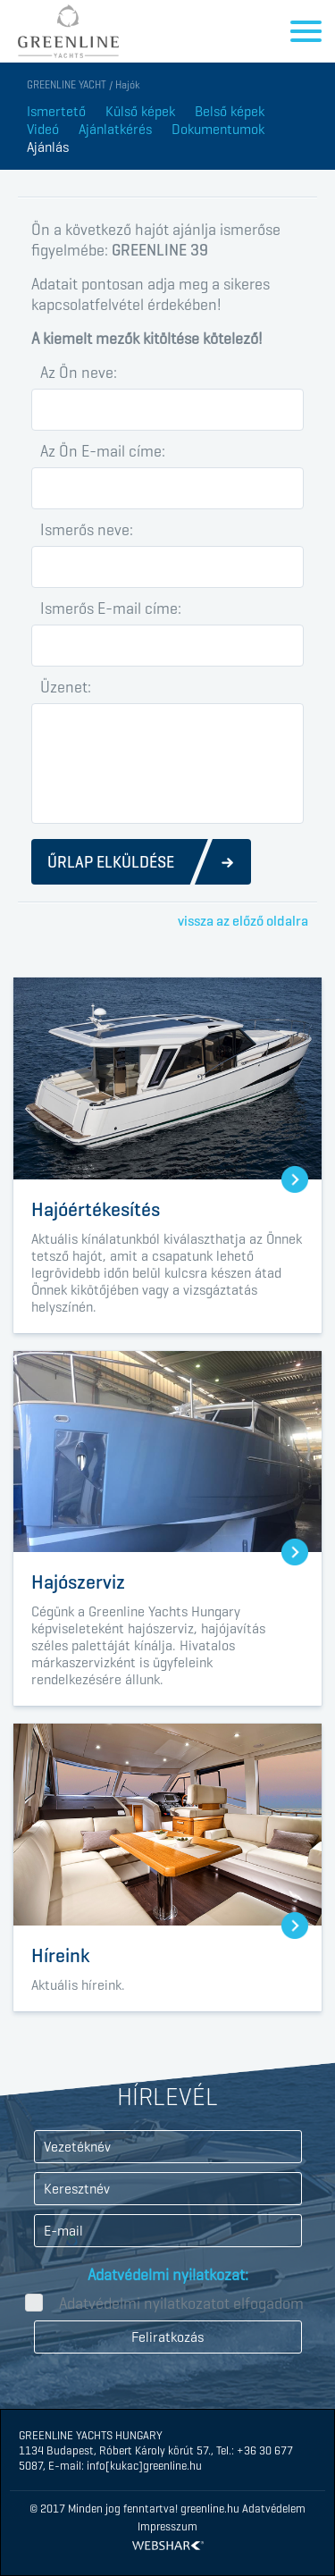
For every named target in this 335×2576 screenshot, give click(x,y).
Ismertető (56, 111)
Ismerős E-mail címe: (110, 608)
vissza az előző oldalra (243, 920)
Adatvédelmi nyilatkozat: (168, 2275)
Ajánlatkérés (115, 129)
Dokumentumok (218, 129)
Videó (43, 129)
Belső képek (229, 111)
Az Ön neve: (78, 372)
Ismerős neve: (86, 530)
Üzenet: (65, 687)
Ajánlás (48, 146)
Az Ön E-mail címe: (102, 451)
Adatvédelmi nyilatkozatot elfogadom (181, 2303)
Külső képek (140, 111)
